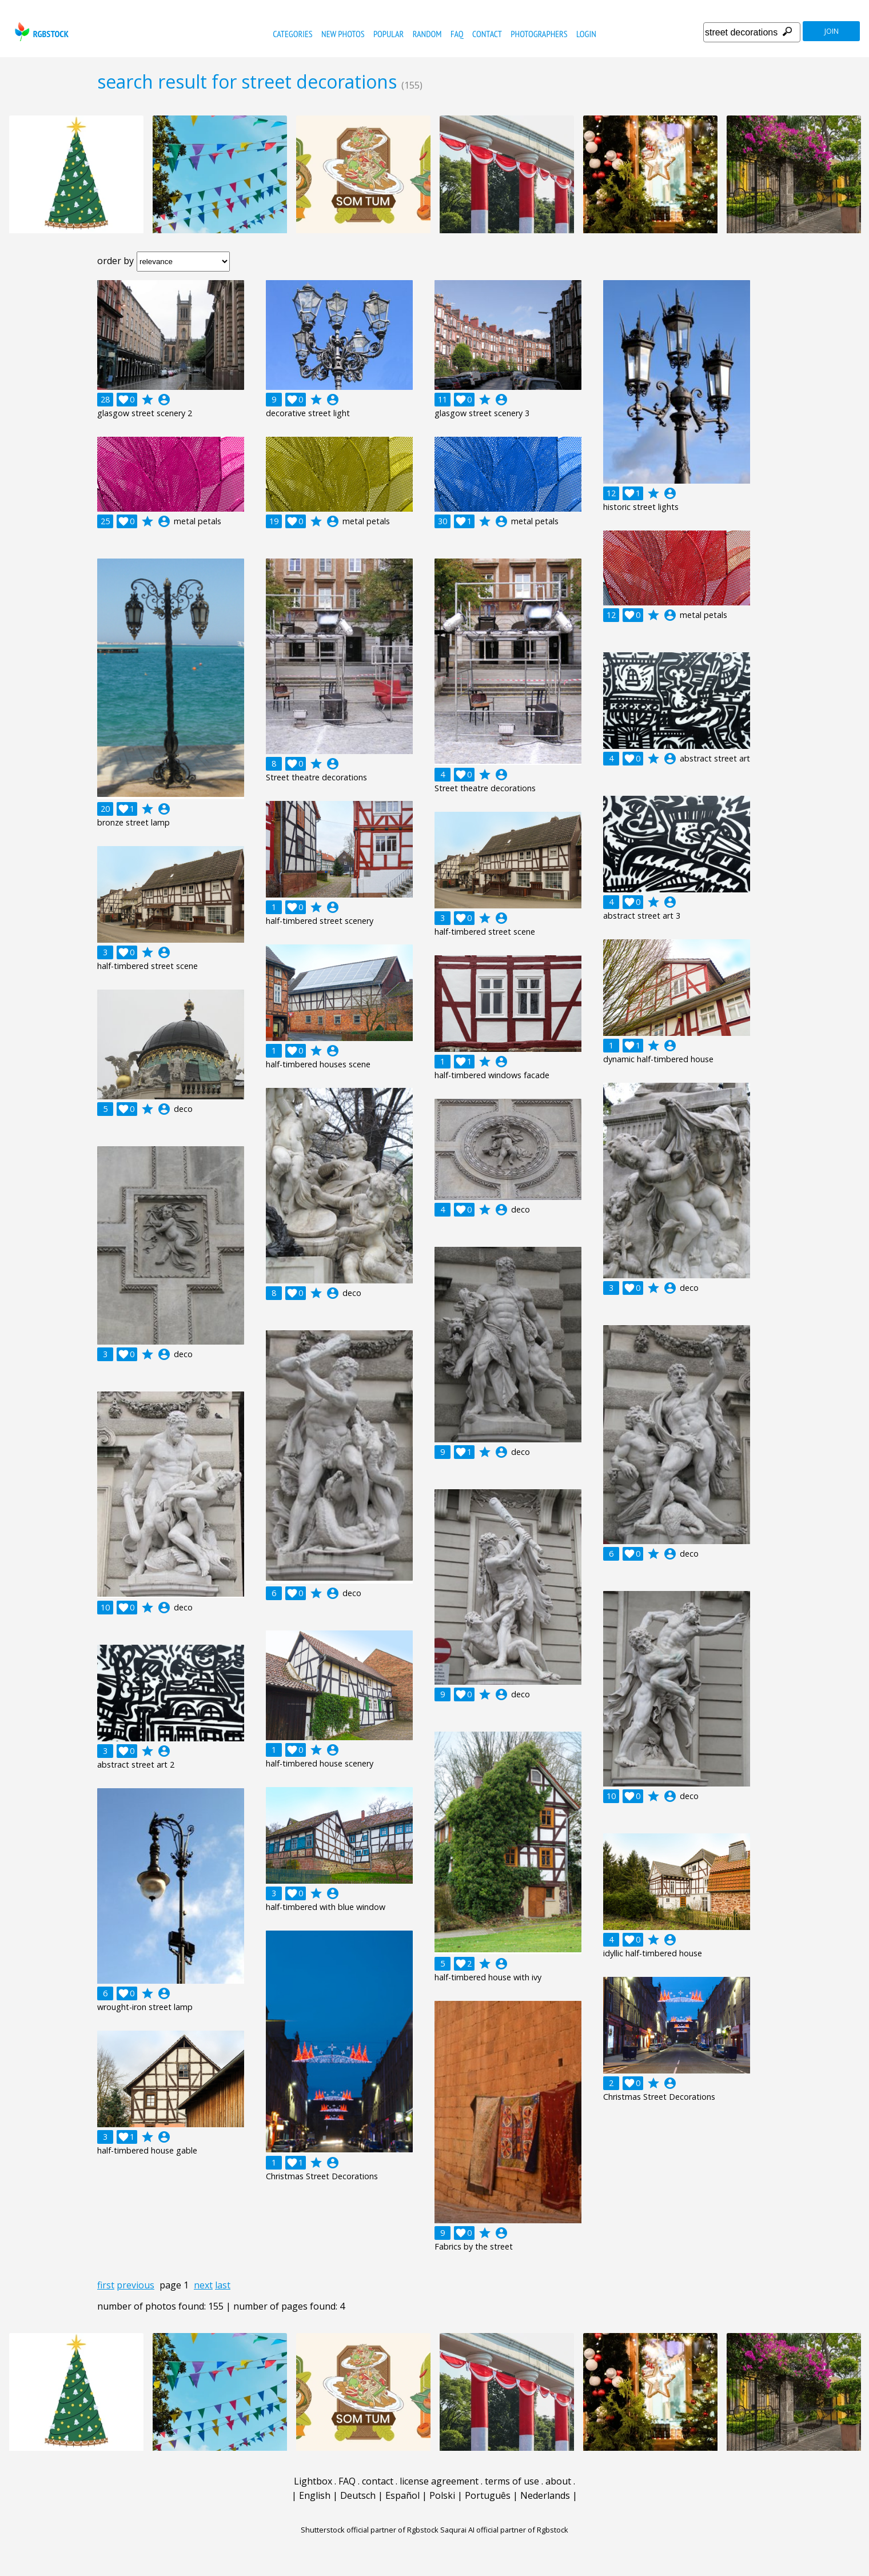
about (558, 2481)
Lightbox (313, 2481)
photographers (539, 33)
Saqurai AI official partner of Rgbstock (504, 2530)
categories (292, 33)
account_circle (164, 399)
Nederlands (545, 2495)
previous (135, 2285)
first (105, 2285)
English (314, 2495)
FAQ (457, 33)
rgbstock (40, 31)
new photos (342, 33)
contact (487, 33)
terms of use (512, 2481)
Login (586, 33)
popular (388, 33)
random (427, 33)
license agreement (439, 2481)
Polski (442, 2495)
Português (488, 2495)
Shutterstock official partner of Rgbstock (370, 2530)
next (203, 2285)
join (831, 31)
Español (402, 2495)
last (222, 2285)
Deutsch (358, 2495)
